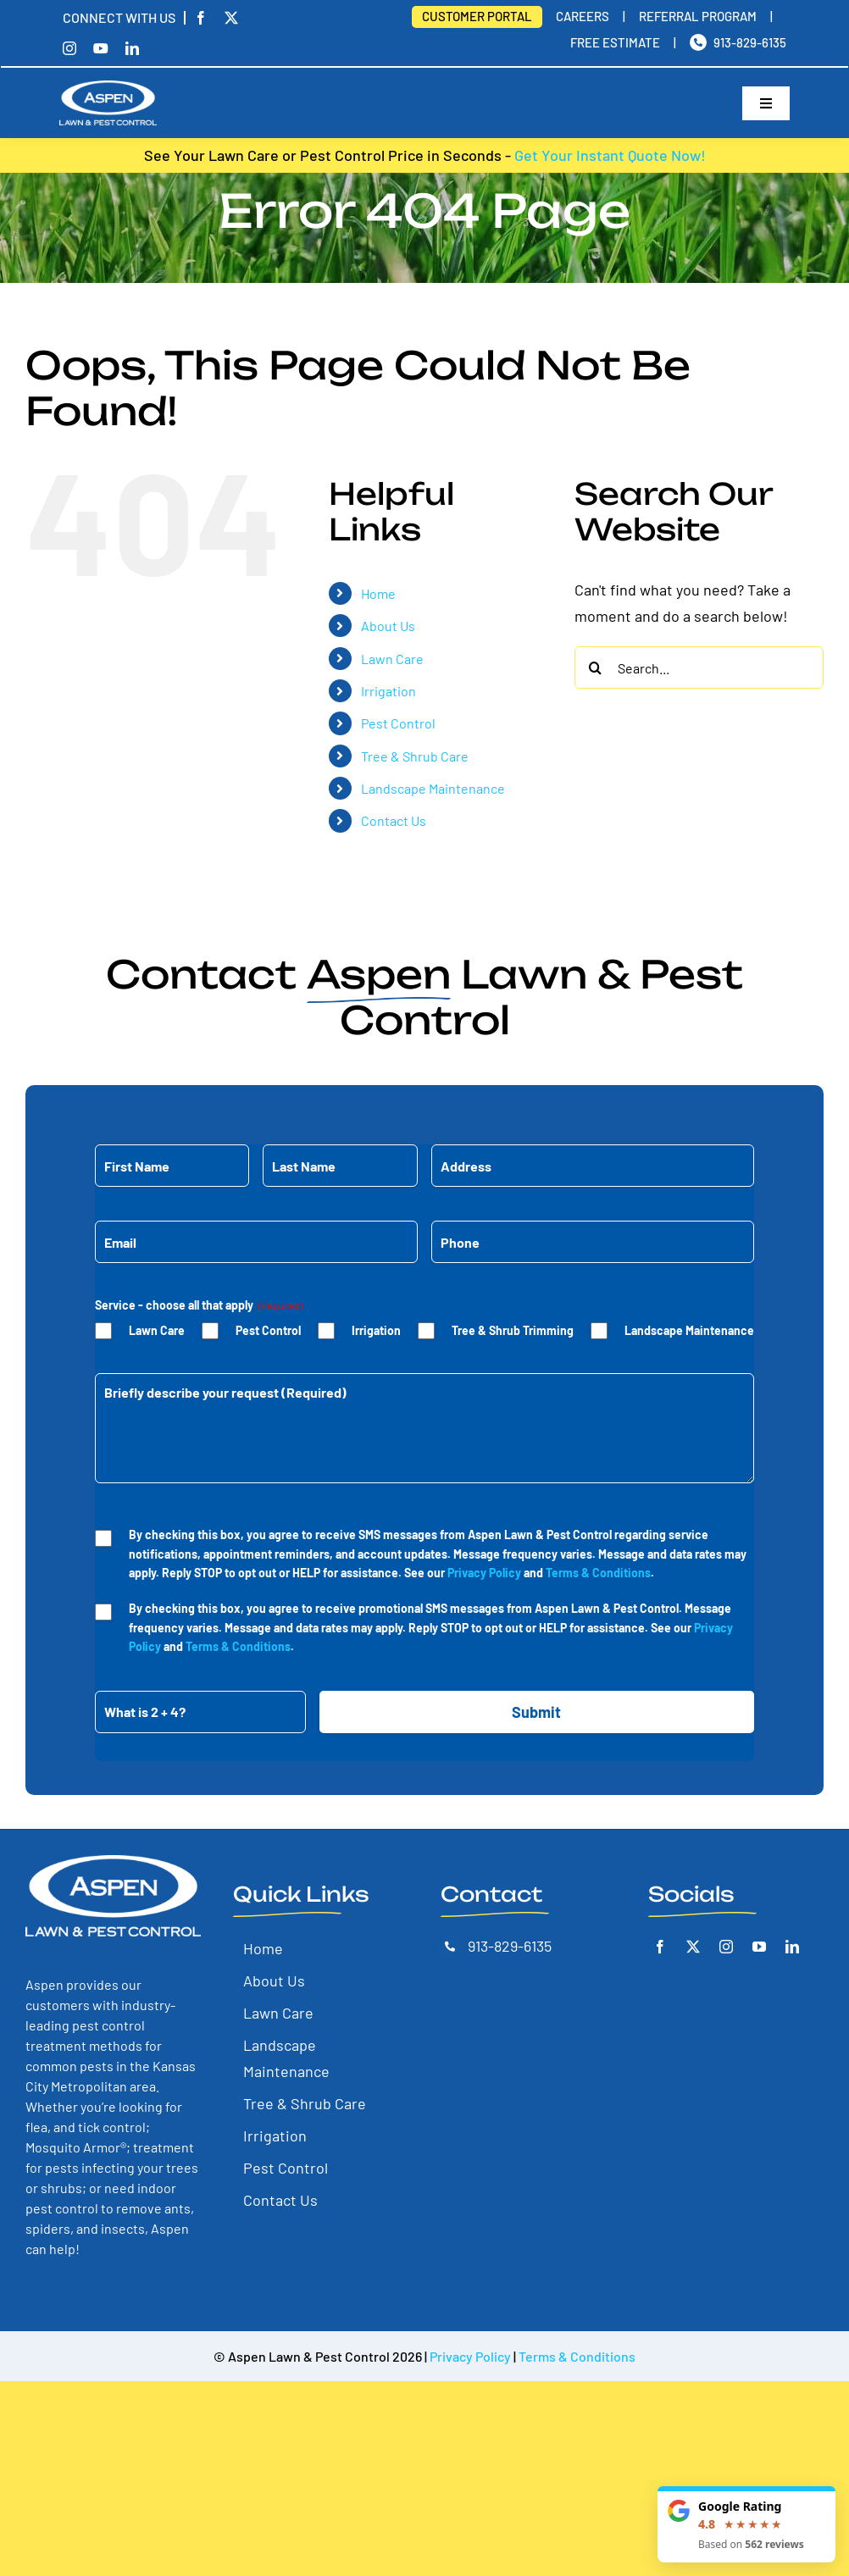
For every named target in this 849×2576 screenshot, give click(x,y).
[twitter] (231, 18)
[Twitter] (693, 1946)
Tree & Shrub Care (415, 756)
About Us (388, 626)
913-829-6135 (749, 42)
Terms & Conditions (598, 1572)
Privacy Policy (484, 1572)
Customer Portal (477, 16)
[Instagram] (726, 1946)
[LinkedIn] (792, 1946)
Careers (582, 16)
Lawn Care (392, 659)
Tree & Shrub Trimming (513, 1330)
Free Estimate (615, 42)
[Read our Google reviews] (746, 2524)
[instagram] (69, 48)
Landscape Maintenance (433, 788)
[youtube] (100, 48)
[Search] (595, 667)
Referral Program (698, 16)
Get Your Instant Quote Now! (610, 155)
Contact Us (393, 820)
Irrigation (388, 691)
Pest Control (398, 723)
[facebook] (196, 18)
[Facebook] (660, 1946)
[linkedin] (132, 48)
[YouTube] (759, 1946)
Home (378, 593)
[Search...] (699, 667)
